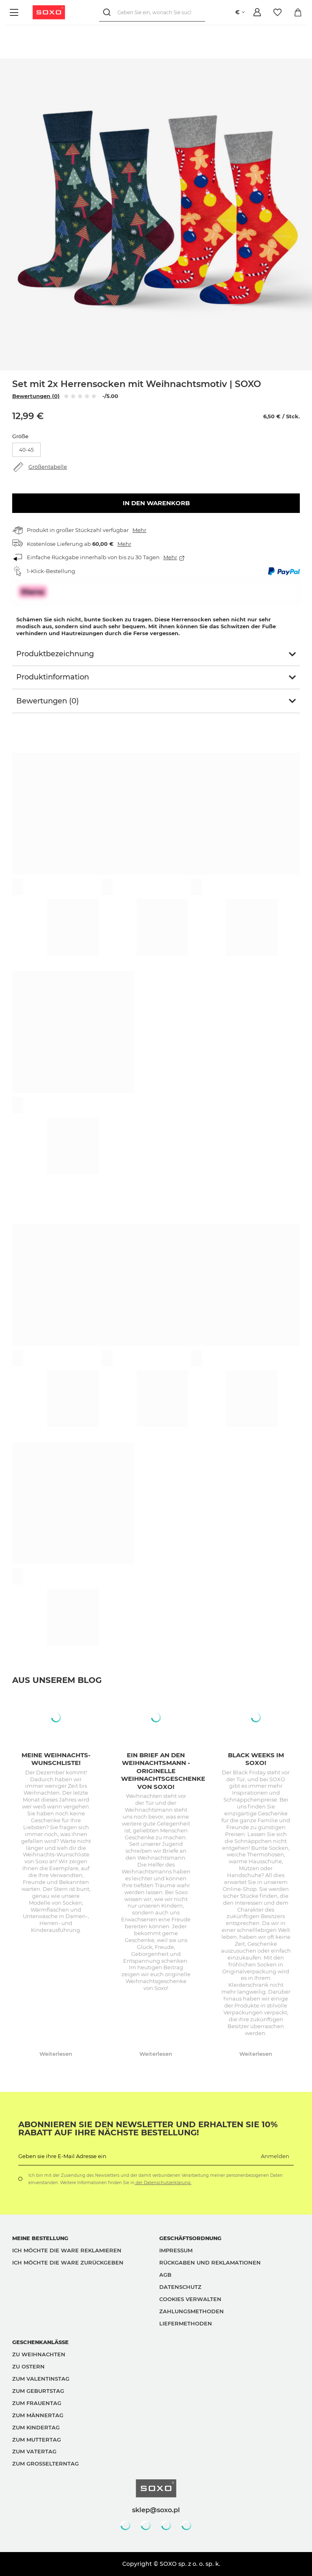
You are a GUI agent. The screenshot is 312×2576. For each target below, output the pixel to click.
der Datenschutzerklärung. (162, 2182)
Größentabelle (47, 466)
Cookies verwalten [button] (190, 2299)
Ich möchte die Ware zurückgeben (68, 2262)
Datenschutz (180, 2287)
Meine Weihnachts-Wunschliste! (56, 1759)
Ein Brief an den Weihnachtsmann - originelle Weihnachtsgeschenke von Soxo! (163, 1771)
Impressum (176, 2250)
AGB (165, 2274)
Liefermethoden (185, 2323)
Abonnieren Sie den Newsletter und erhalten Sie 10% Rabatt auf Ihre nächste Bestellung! (148, 2128)
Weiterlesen (55, 2053)
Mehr (139, 530)
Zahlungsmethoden (191, 2311)
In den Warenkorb (156, 503)
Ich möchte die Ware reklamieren (66, 2250)
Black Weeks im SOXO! (256, 1759)
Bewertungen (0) (36, 396)
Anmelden (275, 2156)
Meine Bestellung (40, 2238)
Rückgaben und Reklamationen (210, 2262)
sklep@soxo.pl (156, 2510)
